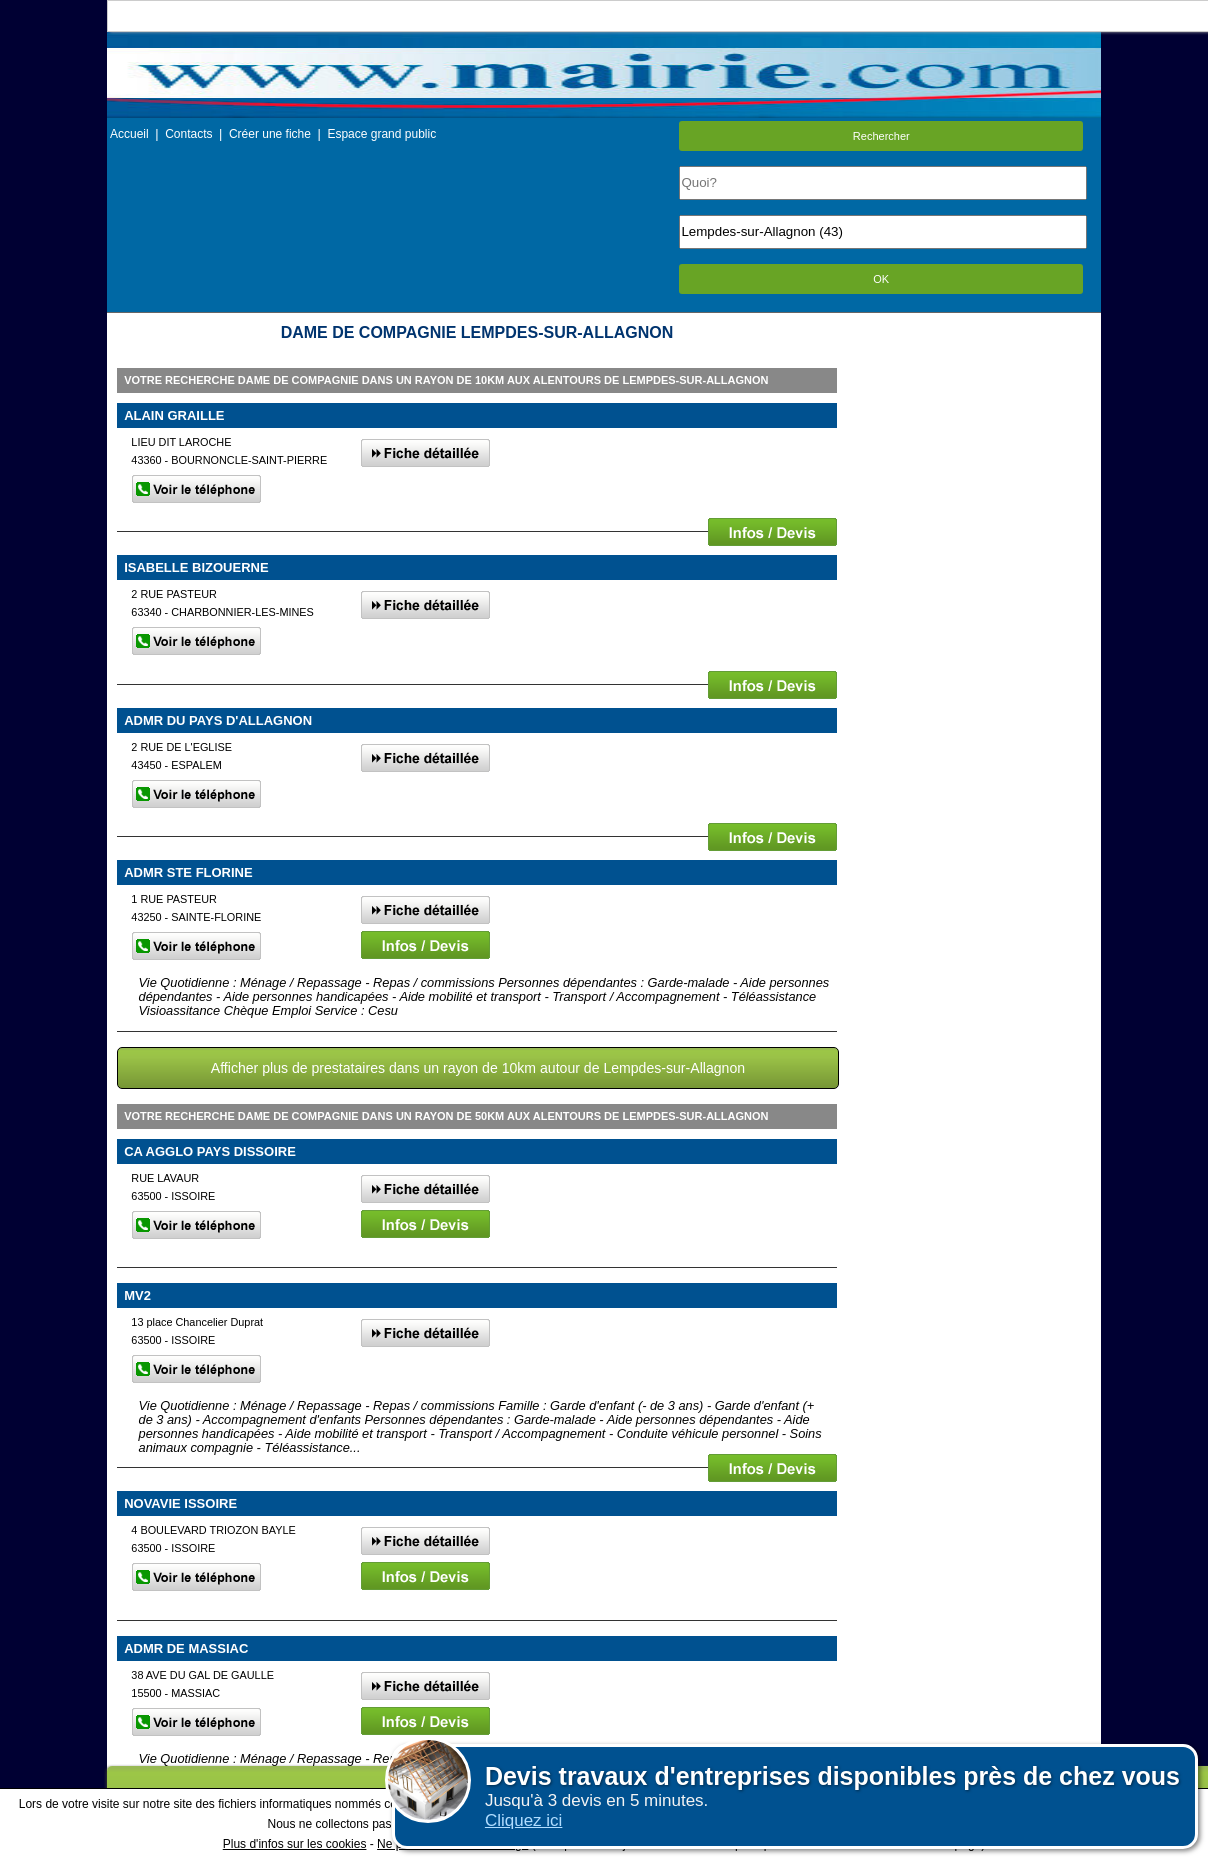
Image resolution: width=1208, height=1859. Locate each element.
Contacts (188, 134)
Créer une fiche (270, 134)
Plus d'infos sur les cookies (295, 1844)
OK (881, 279)
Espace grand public (381, 134)
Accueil (129, 134)
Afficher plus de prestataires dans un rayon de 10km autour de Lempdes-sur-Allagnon (478, 1068)
